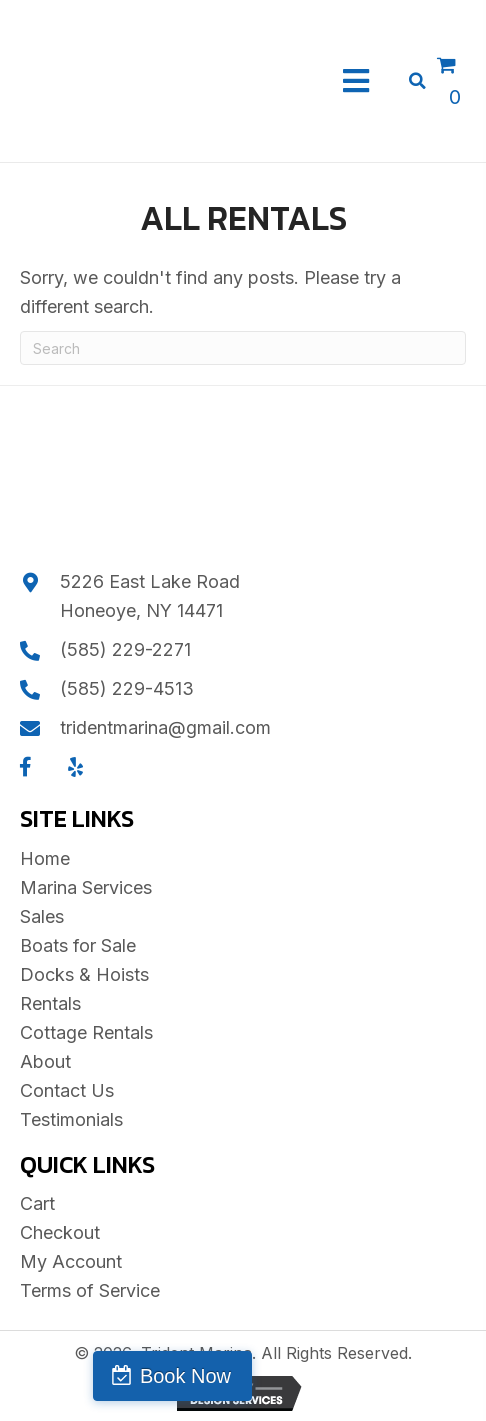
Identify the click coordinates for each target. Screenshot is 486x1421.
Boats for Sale (78, 945)
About (45, 1061)
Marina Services (86, 887)
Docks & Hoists (84, 974)
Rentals (50, 1003)
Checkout (60, 1232)
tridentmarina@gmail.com (165, 727)
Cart (37, 1203)
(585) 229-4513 (127, 688)
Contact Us (67, 1090)
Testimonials (71, 1119)
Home (45, 858)
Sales (42, 916)
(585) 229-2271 (125, 649)
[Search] (243, 348)
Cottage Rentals (86, 1032)
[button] (25, 767)
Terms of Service (90, 1290)
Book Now (185, 1376)
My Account (71, 1261)
